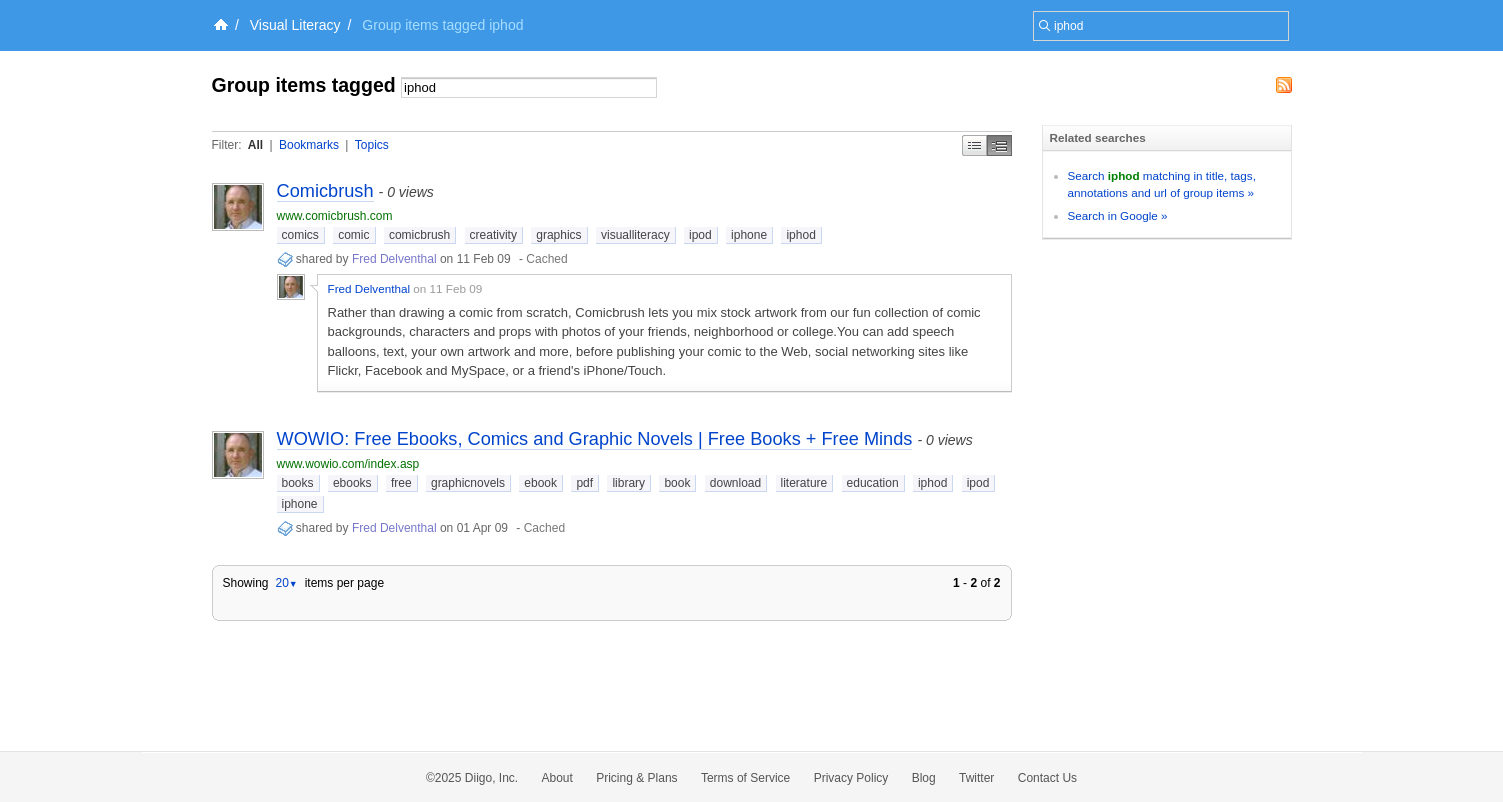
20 (286, 583)
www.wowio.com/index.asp (348, 464)
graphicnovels (468, 483)
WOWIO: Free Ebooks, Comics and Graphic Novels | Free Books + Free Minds (595, 439)
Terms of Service (745, 778)
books (298, 483)
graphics (558, 235)
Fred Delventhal (394, 259)
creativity (493, 235)
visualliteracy (635, 235)
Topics (372, 145)
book (677, 483)
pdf (584, 483)
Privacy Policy (851, 778)
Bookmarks (309, 145)
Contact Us (1047, 778)
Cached (546, 259)
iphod (800, 235)
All (255, 145)
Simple (974, 145)
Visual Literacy (295, 25)
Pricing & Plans (636, 778)
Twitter (976, 778)
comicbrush (419, 235)
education (873, 483)
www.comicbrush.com (335, 216)
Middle (999, 145)
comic (353, 235)
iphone (749, 235)
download (735, 483)
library (628, 483)
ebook (540, 483)
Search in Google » (1118, 215)
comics (300, 235)
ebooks (352, 483)
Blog (924, 778)
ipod (700, 235)
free (401, 483)
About (557, 778)
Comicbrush (325, 191)
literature (804, 483)
